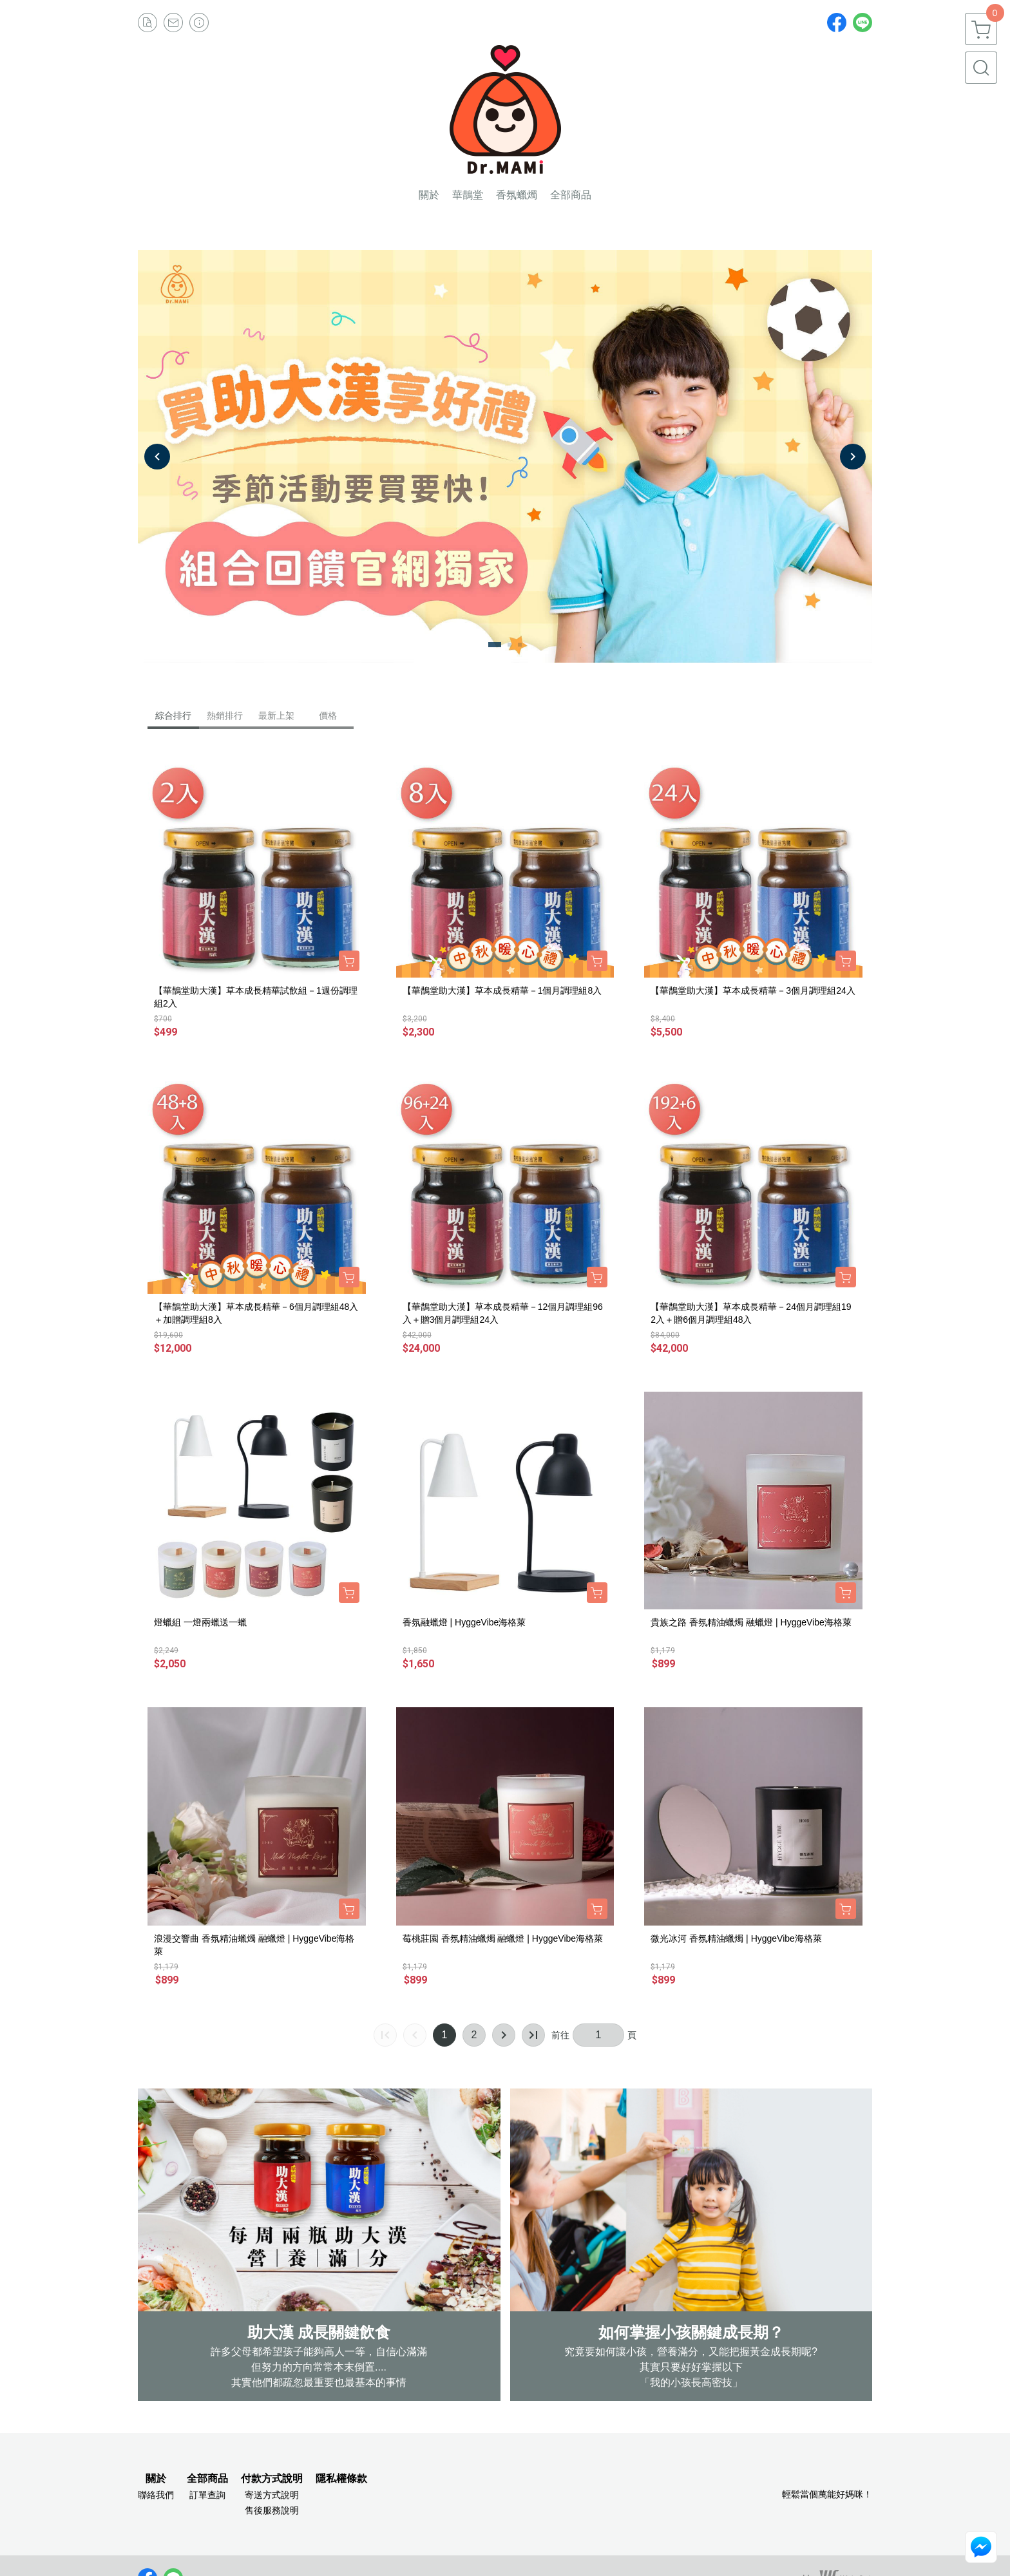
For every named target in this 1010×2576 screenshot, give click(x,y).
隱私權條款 (341, 2479)
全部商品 (207, 2479)
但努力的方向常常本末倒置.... (318, 2367)
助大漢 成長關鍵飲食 (319, 2332)
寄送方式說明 (272, 2494)
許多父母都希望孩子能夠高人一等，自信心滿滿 (319, 2351)
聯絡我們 (156, 2494)
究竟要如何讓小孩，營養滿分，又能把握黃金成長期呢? (690, 2351)
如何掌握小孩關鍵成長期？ (691, 2332)
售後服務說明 (272, 2510)
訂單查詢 (207, 2494)
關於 (156, 2479)
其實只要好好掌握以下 (691, 2367)
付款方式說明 (272, 2479)
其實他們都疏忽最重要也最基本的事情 (318, 2382)
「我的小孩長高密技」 (691, 2382)
